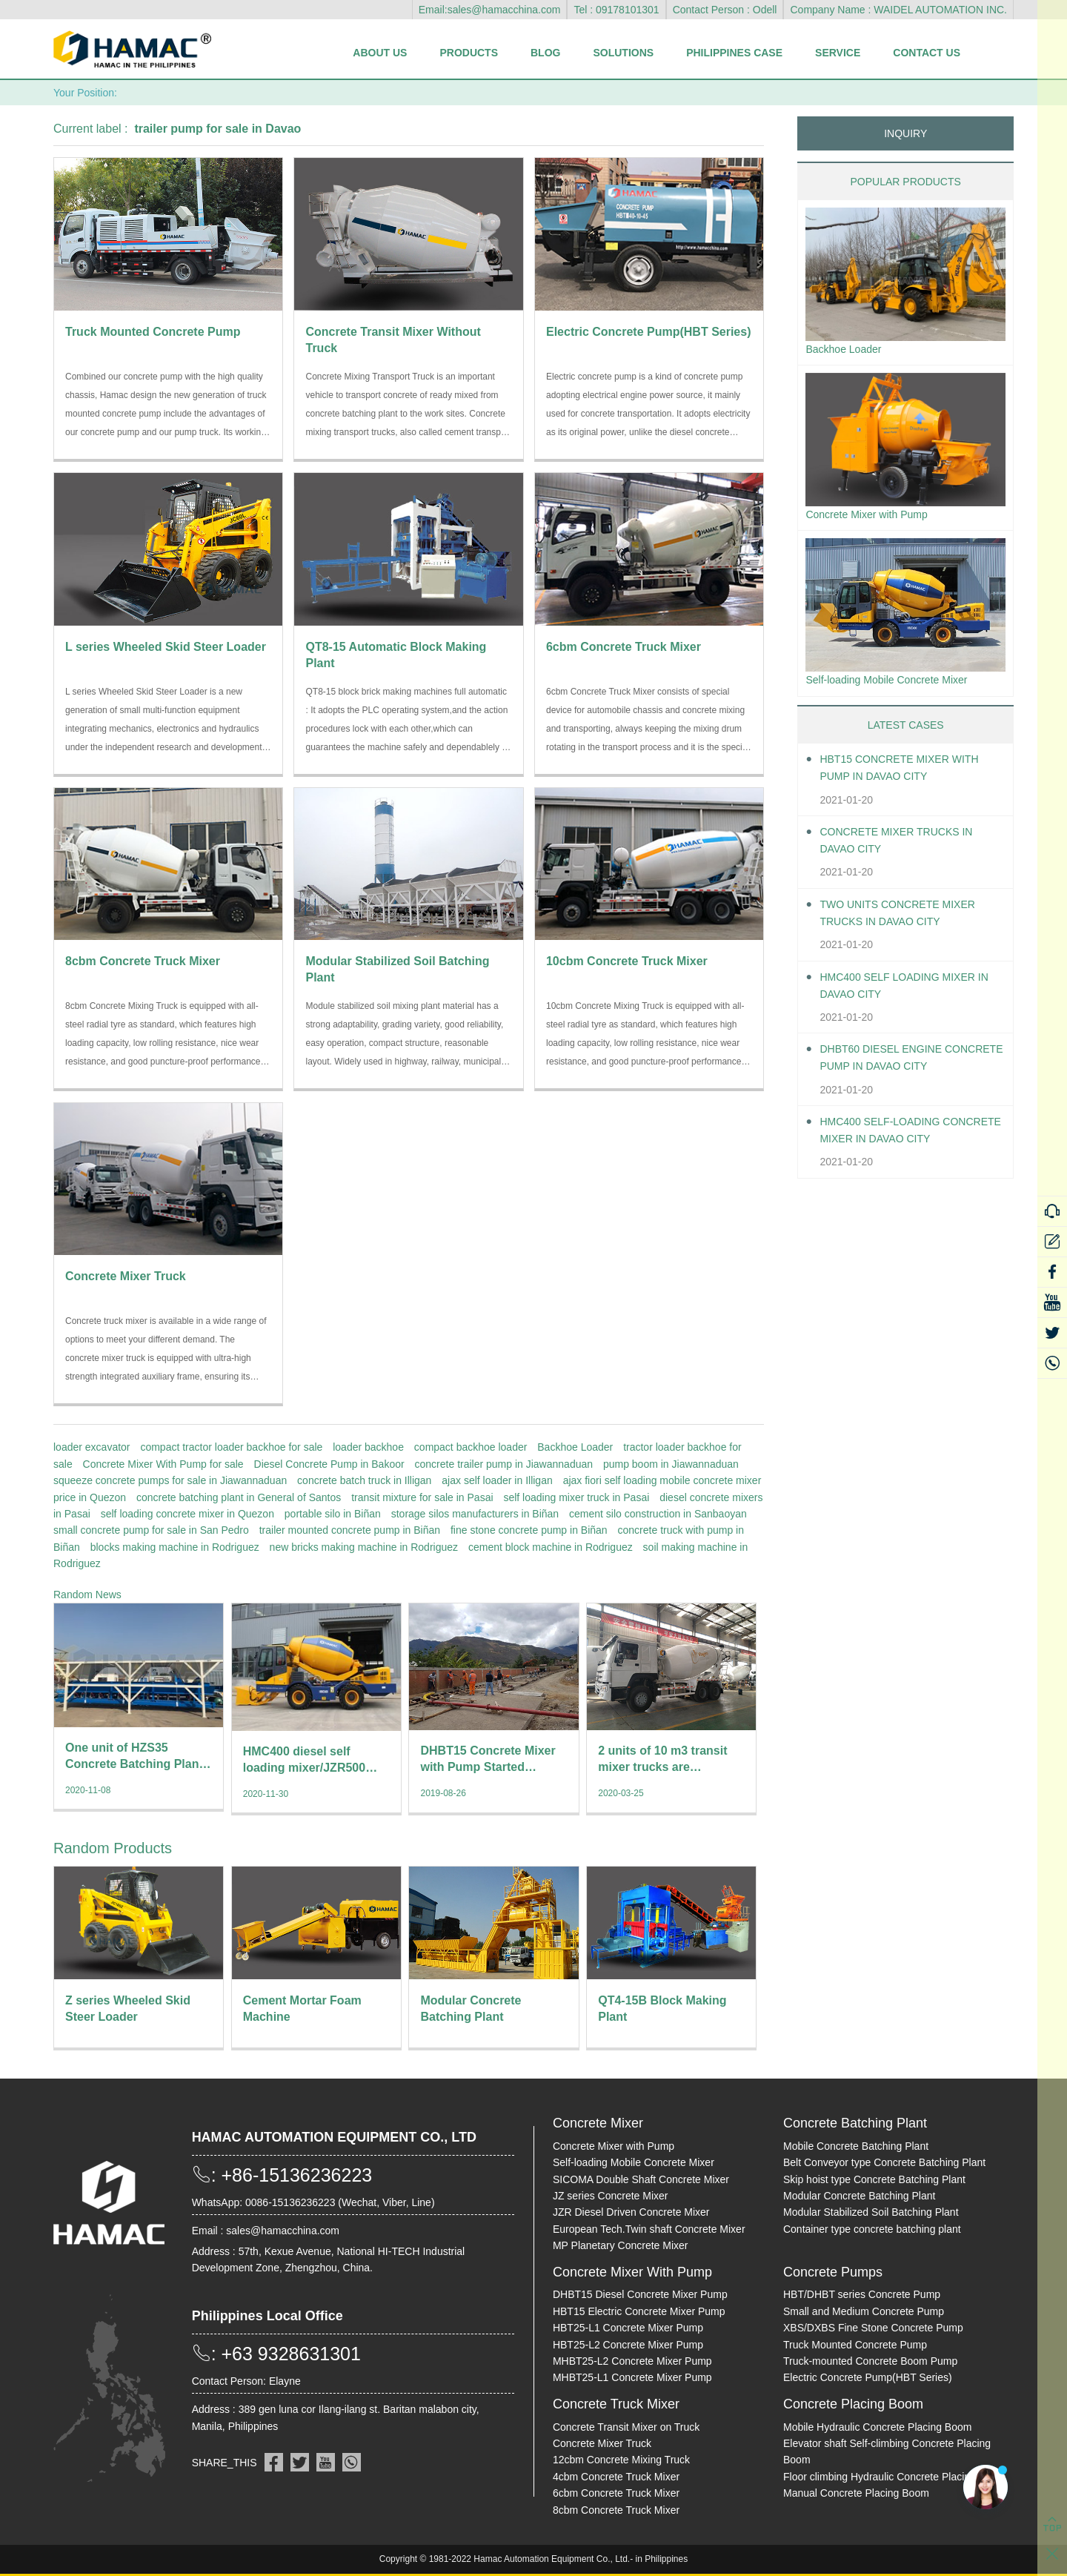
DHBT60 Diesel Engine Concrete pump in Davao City (901, 1066)
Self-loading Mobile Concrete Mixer (897, 685)
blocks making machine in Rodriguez (174, 1547)
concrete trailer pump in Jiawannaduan (504, 1464)
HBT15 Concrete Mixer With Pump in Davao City (910, 775)
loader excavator (91, 1447)
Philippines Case (734, 53)
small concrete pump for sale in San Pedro (151, 1530)
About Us (380, 53)
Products (468, 53)
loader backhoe (368, 1447)
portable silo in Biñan (333, 1514)
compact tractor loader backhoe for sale (231, 1447)
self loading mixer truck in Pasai (576, 1497)
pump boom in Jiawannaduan (671, 1464)
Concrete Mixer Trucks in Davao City (907, 847)
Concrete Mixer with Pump (875, 517)
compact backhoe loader (471, 1447)
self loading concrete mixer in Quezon (187, 1514)
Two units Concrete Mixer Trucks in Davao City (908, 920)
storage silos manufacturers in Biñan (475, 1514)
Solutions (623, 53)
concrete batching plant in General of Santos (238, 1497)
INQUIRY (905, 133)
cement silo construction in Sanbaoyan (658, 1514)
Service (837, 53)
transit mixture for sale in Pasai (422, 1497)
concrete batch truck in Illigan (364, 1480)
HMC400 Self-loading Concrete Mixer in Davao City (902, 1139)
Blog (545, 53)
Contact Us (926, 53)
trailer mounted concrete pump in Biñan (349, 1530)
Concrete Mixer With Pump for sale (163, 1464)
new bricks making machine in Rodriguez (364, 1547)
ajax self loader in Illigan (497, 1480)
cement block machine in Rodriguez (550, 1547)
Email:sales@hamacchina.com (490, 10)
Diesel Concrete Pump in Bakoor (329, 1464)
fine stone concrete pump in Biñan (529, 1530)
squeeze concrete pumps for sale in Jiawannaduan (170, 1480)
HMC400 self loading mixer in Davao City (908, 992)
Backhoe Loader (575, 1447)
